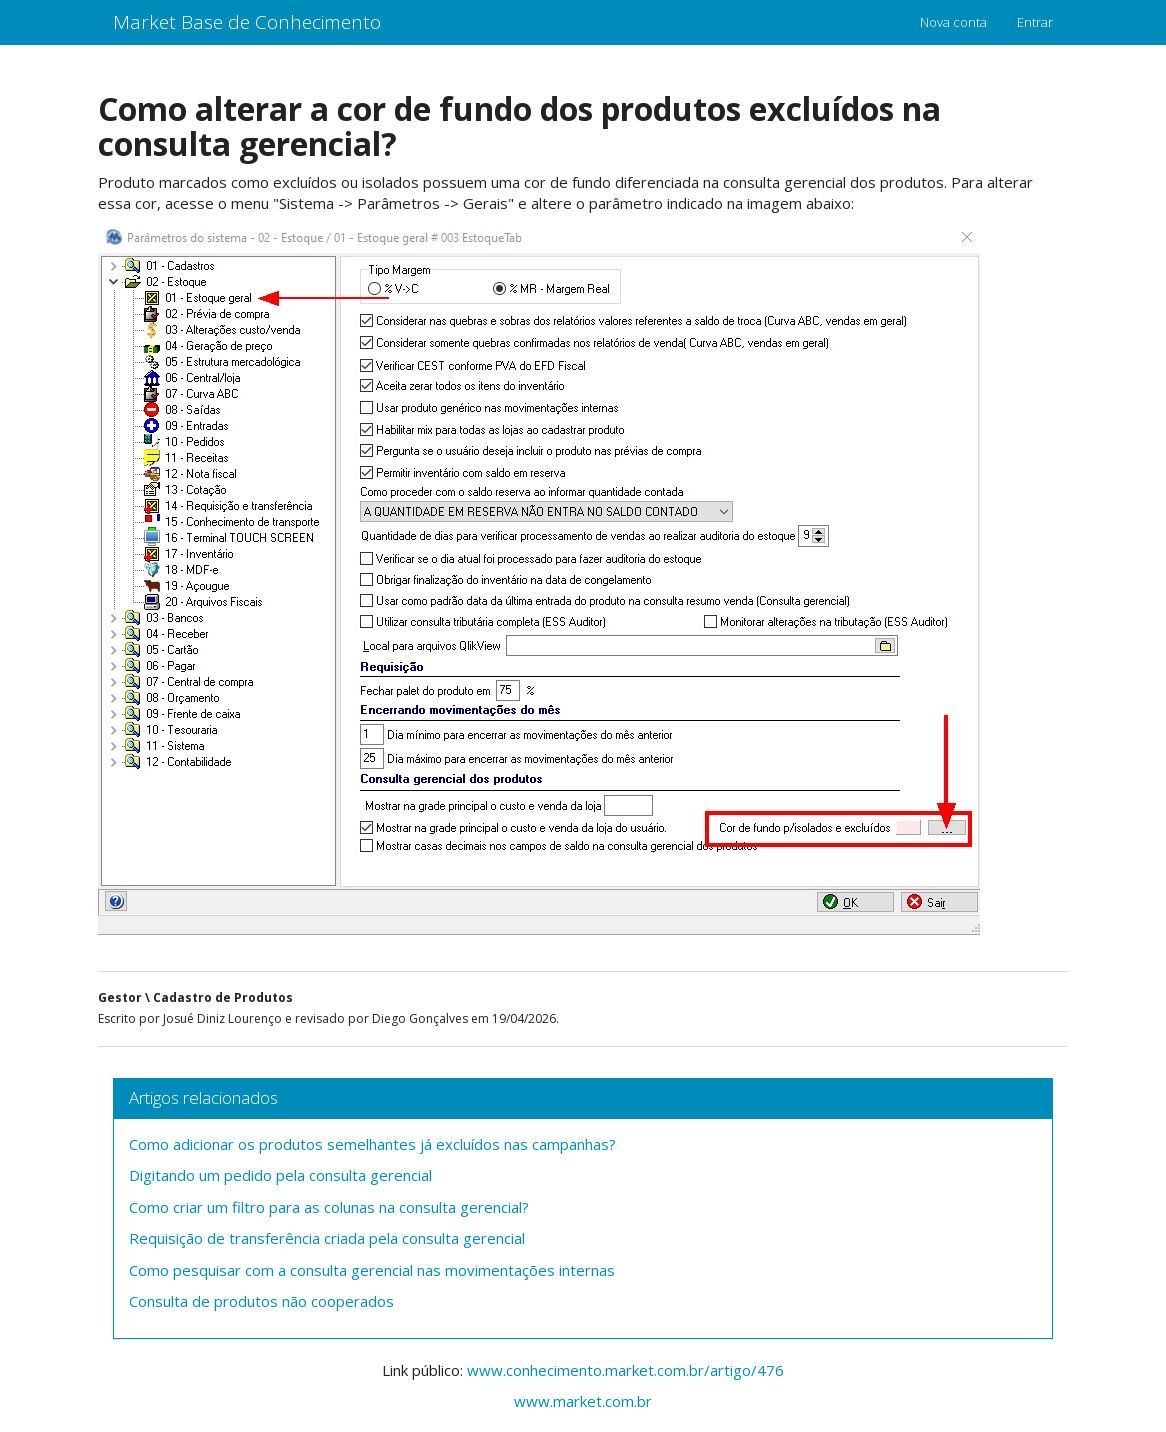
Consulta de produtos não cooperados (261, 1301)
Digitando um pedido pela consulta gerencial (280, 1175)
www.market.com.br (583, 1401)
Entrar (1035, 22)
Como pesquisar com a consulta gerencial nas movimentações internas (372, 1270)
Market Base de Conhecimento (247, 22)
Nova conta (953, 22)
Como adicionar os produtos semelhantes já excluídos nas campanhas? (372, 1144)
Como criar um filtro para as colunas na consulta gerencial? (329, 1207)
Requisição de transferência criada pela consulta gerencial (327, 1238)
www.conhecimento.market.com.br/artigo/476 (625, 1370)
